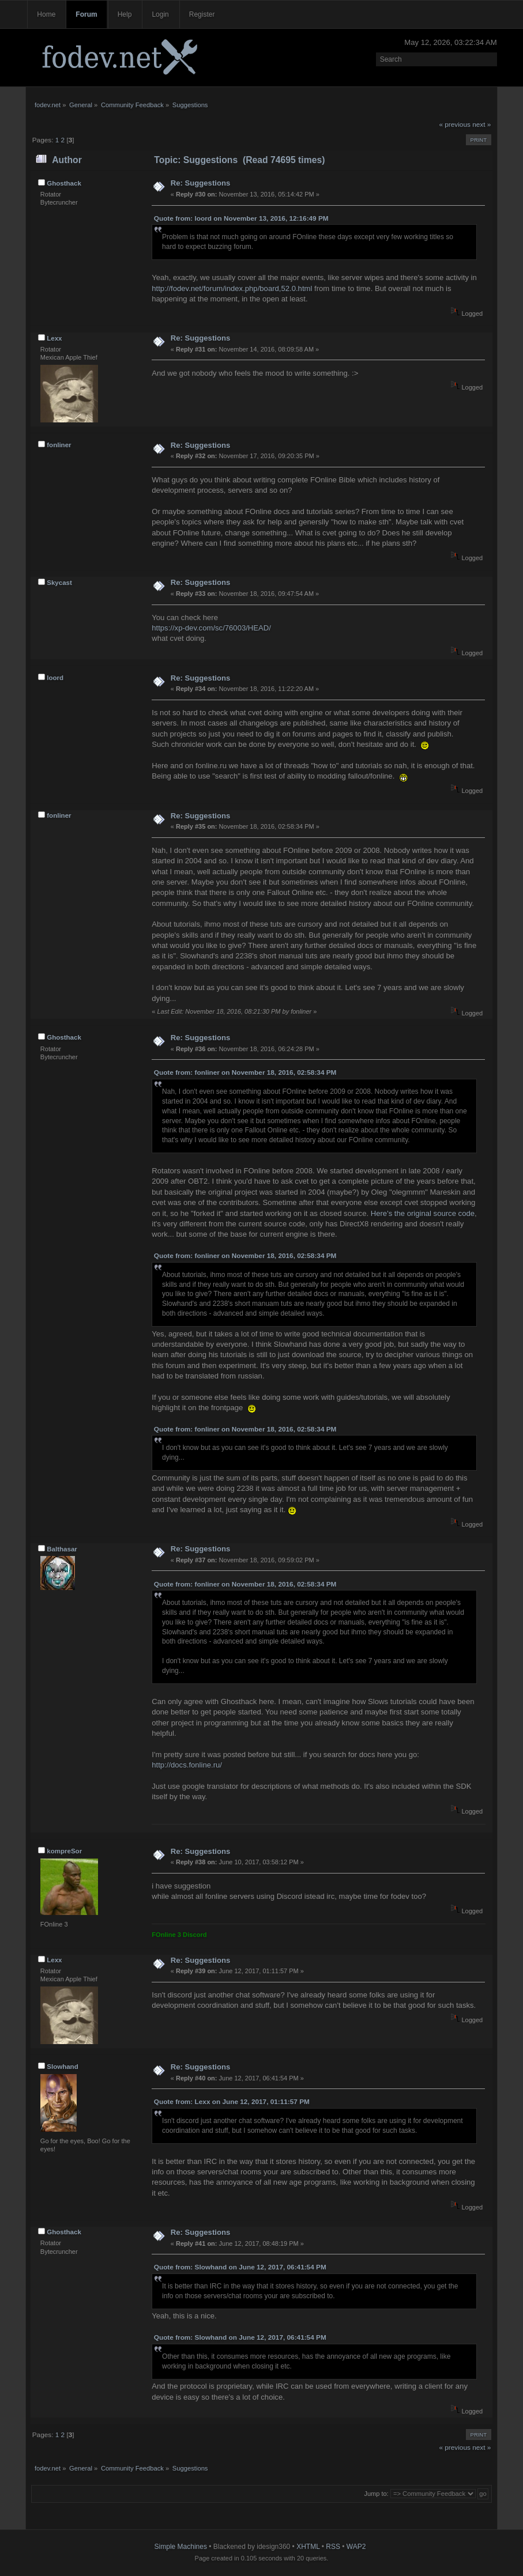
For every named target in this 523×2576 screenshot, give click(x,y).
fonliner (59, 444)
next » (481, 124)
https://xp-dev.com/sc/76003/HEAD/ (211, 628)
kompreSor (64, 1851)
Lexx (54, 338)
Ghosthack (64, 183)
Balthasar (62, 1549)
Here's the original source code (423, 1213)
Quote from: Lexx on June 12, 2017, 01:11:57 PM (232, 2102)
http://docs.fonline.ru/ (187, 1765)
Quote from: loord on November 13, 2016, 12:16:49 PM (241, 218)
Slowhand (62, 2066)
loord (55, 677)
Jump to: (376, 2493)
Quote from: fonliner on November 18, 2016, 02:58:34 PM (245, 1072)
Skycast (59, 582)
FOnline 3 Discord (179, 1934)
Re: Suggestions (200, 183)
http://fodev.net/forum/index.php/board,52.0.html (232, 288)
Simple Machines (181, 2547)
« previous (454, 124)
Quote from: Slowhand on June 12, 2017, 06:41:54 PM (240, 2267)
